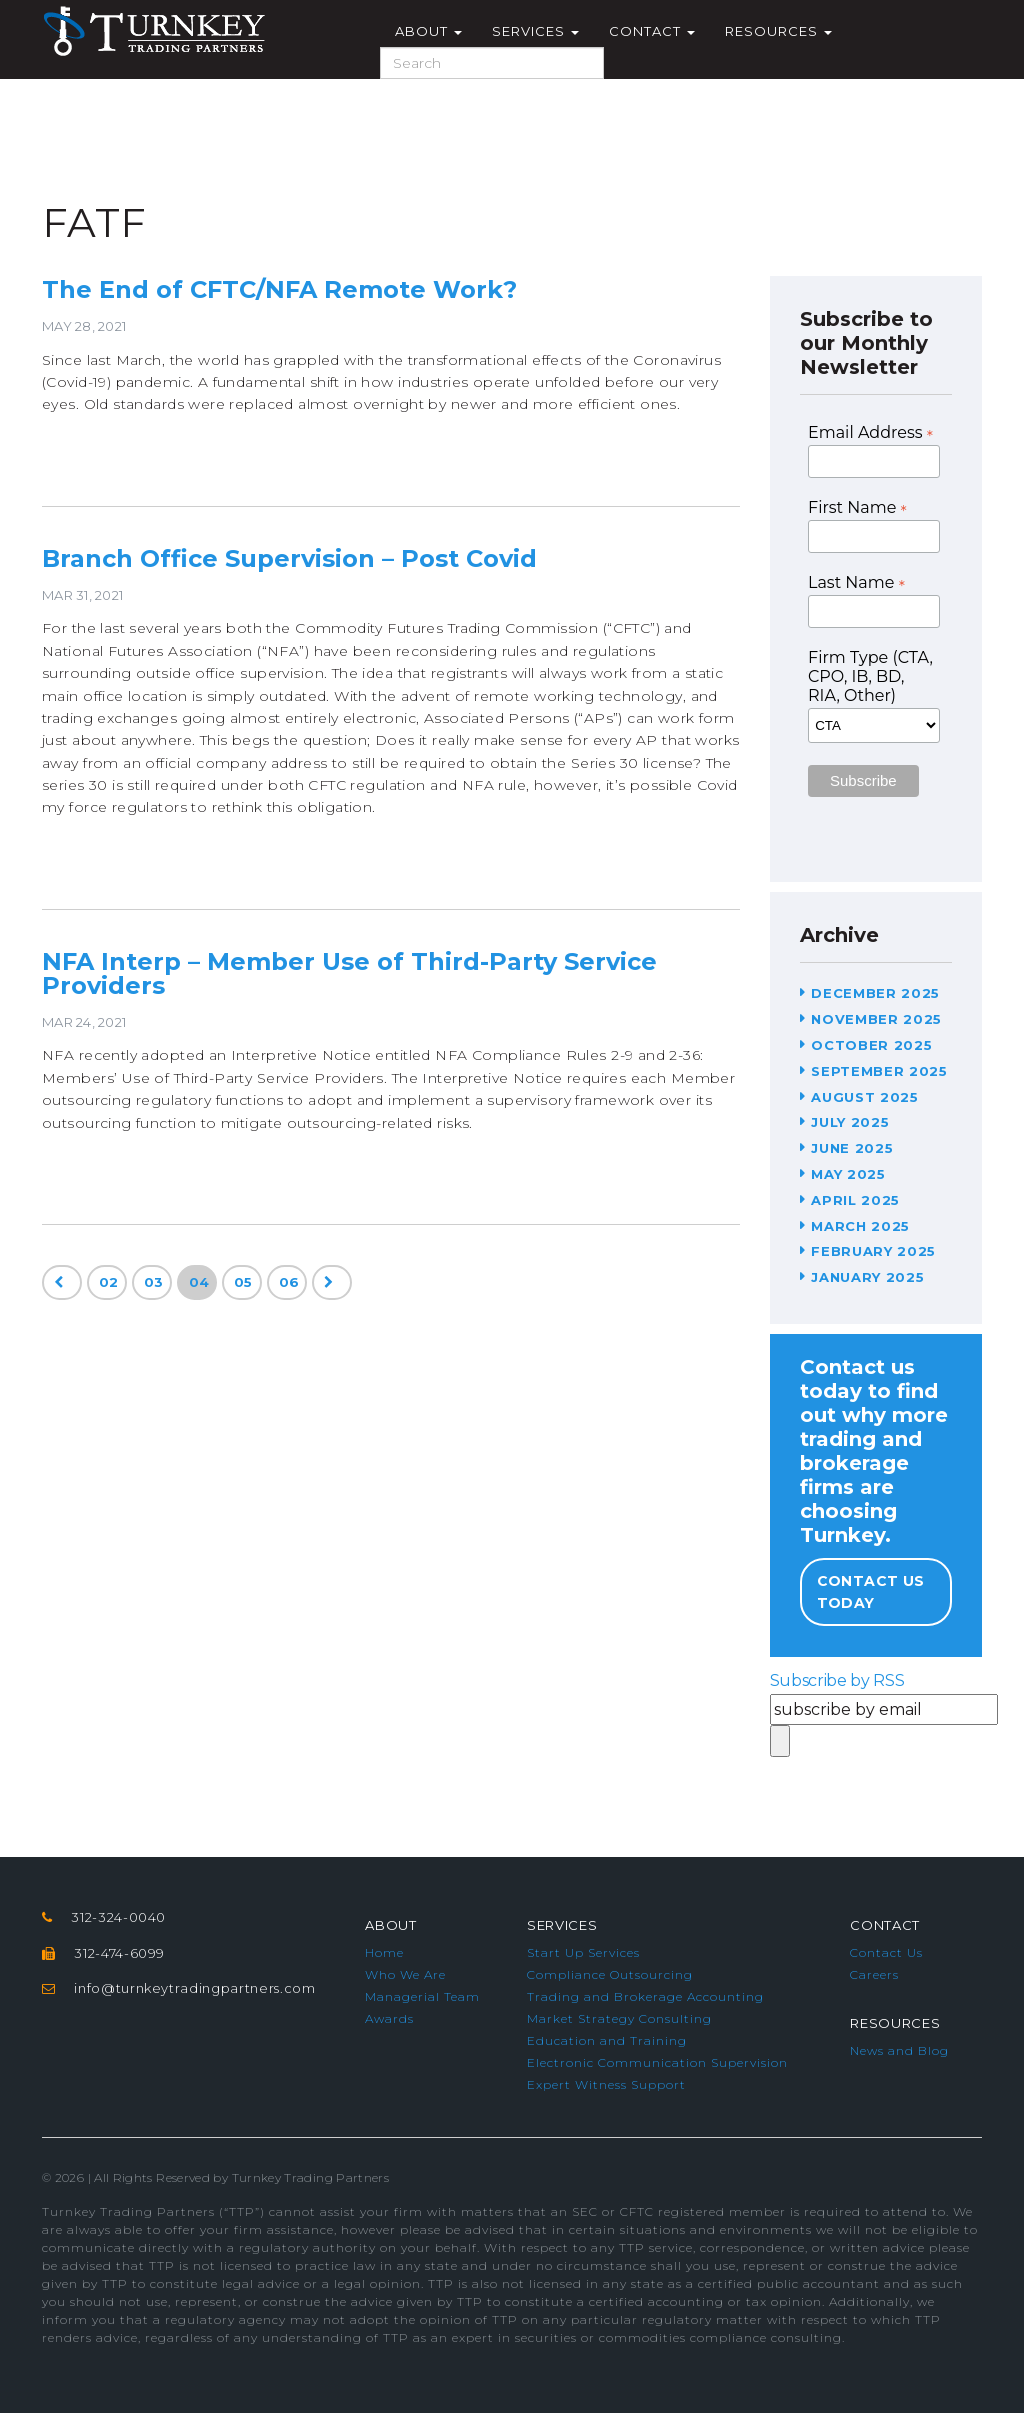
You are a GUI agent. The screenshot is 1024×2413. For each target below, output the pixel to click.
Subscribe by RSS (837, 1680)
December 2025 (875, 993)
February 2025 (873, 1251)
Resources (778, 31)
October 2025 (871, 1045)
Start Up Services (583, 1952)
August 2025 (864, 1097)
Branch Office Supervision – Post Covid (289, 558)
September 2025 (879, 1071)
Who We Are (405, 1974)
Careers (874, 1974)
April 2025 (855, 1200)
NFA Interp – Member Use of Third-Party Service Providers (349, 973)
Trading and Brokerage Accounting (645, 1996)
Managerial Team (422, 1996)
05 (243, 1282)
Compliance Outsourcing (610, 1974)
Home (384, 1952)
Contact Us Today (871, 1592)
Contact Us (886, 1952)
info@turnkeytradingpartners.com (194, 1988)
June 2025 (852, 1148)
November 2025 (876, 1019)
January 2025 (867, 1277)
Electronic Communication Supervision (657, 2062)
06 (289, 1282)
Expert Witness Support (606, 2084)
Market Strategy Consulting (619, 2018)
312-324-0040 (118, 1917)
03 (154, 1282)
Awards (389, 2018)
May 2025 (848, 1174)
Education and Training (607, 2040)
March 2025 (860, 1226)
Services (535, 31)
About (428, 31)
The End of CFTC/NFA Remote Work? (279, 289)
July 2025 (850, 1122)
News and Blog (899, 2050)
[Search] (492, 63)
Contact (652, 31)
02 (109, 1282)
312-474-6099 (119, 1953)
